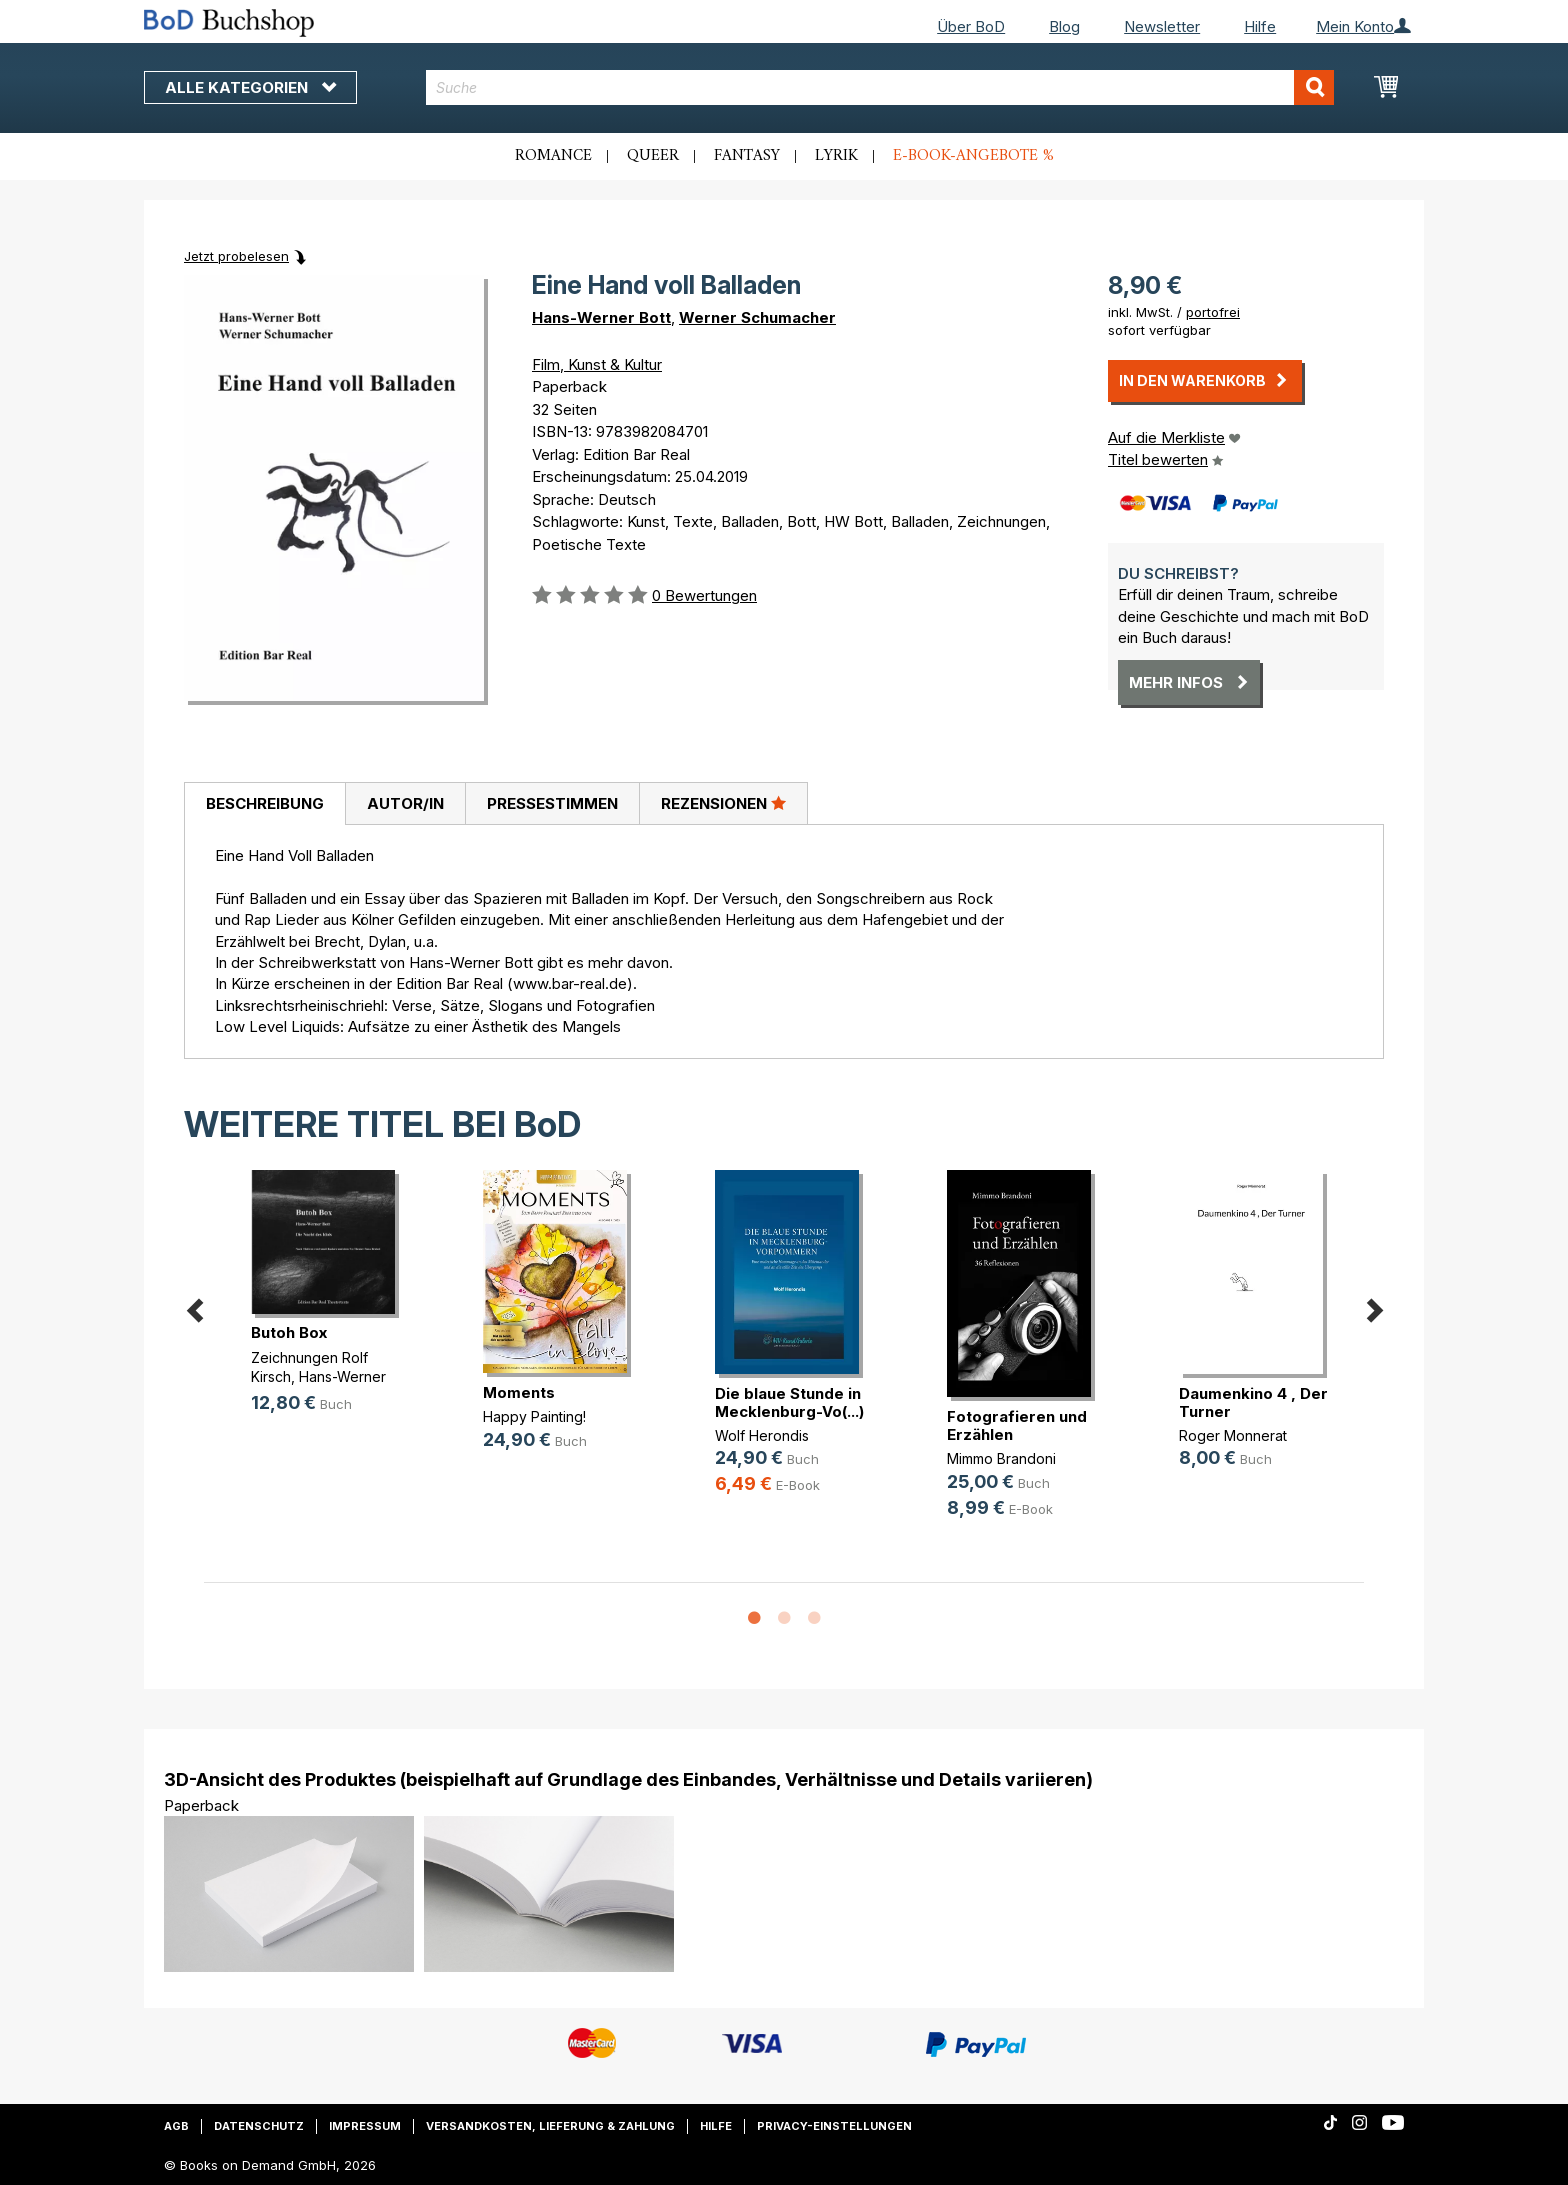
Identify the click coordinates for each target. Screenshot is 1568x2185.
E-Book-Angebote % (973, 156)
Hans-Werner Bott (601, 317)
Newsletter (1162, 26)
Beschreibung (265, 803)
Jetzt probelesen (236, 256)
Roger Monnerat (1233, 1435)
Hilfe (1260, 26)
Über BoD (971, 26)
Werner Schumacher (757, 317)
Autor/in (405, 803)
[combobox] (880, 87)
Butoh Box (289, 1332)
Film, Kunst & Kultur (597, 364)
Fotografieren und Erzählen (1017, 1425)
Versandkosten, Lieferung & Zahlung (550, 2126)
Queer (653, 156)
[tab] (264, 804)
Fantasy (747, 156)
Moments (519, 1392)
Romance (553, 156)
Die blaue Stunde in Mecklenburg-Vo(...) (789, 1402)
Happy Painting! (534, 1416)
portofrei (1213, 312)
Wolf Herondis (762, 1435)
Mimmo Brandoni (1001, 1458)
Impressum (365, 2126)
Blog (1064, 26)
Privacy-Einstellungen (834, 2126)
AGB (176, 2126)
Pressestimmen (552, 803)
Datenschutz (259, 2126)
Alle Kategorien (250, 87)
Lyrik (836, 156)
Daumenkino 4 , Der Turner (1253, 1402)
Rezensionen (723, 803)
